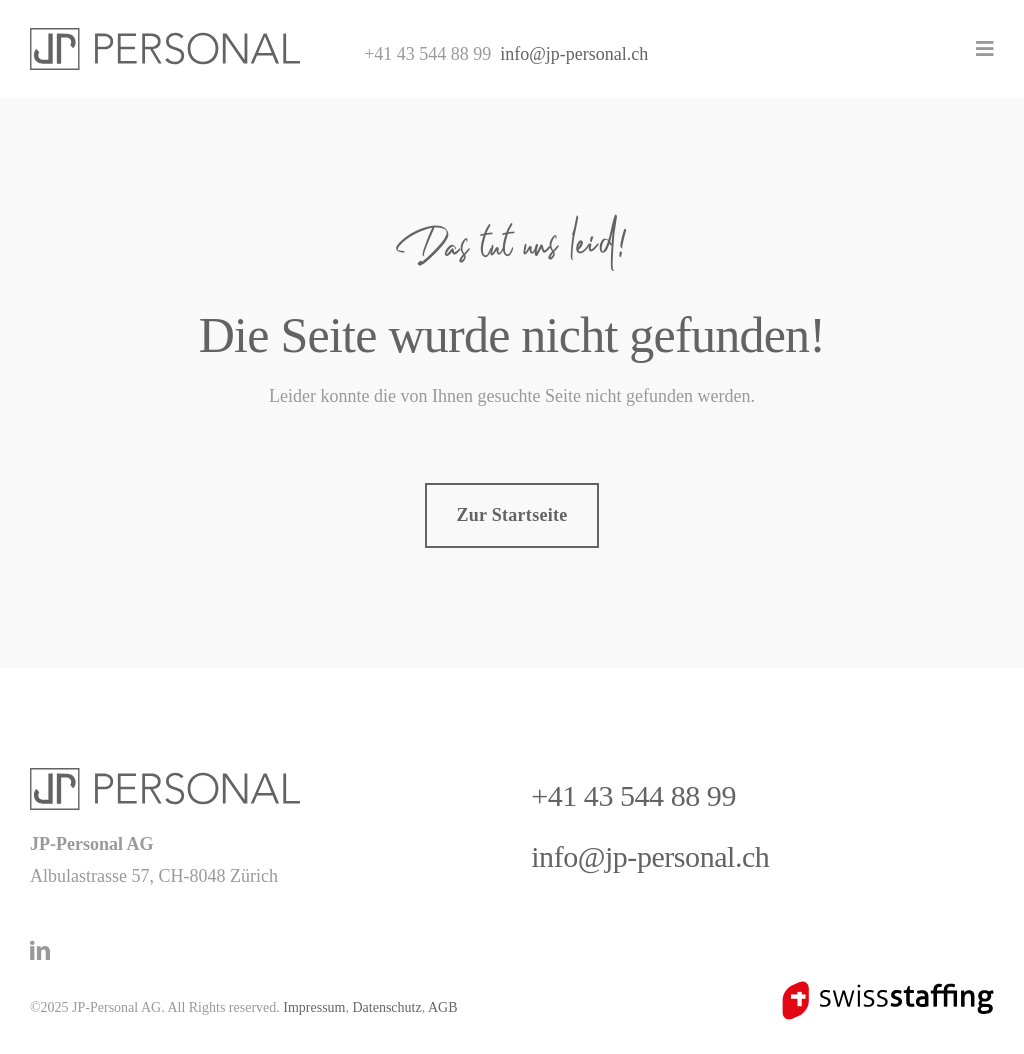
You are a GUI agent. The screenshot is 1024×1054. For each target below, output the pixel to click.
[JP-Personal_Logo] (165, 37)
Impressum (314, 1007)
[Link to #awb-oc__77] (985, 49)
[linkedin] (40, 951)
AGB (443, 1007)
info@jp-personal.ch (574, 54)
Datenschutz (386, 1007)
